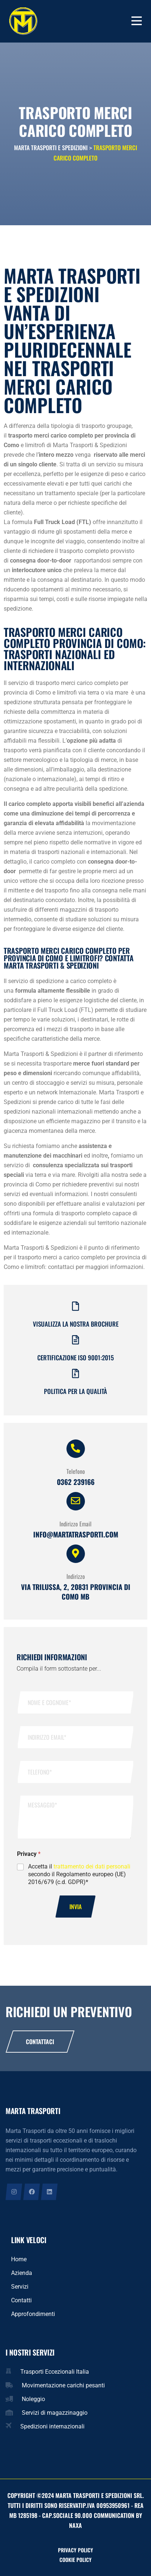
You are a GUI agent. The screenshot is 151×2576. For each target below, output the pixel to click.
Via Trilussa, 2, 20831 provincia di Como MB (75, 1591)
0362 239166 (76, 1481)
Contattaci (40, 2041)
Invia (75, 1906)
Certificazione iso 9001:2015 (75, 1357)
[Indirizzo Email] (75, 1501)
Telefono (75, 1471)
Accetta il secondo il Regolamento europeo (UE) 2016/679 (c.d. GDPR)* (79, 1874)
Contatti (21, 2300)
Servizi (19, 2286)
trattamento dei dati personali (92, 1866)
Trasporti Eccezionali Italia (54, 2371)
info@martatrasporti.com (75, 1534)
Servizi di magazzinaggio (54, 2412)
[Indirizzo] (75, 1553)
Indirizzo (75, 1576)
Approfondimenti (33, 2313)
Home (19, 2259)
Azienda (21, 2272)
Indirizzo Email (75, 1523)
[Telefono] (75, 1448)
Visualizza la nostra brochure (76, 1323)
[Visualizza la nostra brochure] (75, 1306)
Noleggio (33, 2399)
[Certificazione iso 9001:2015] (75, 1339)
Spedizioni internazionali (52, 2426)
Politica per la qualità (75, 1391)
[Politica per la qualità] (75, 1373)
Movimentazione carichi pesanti (63, 2385)
